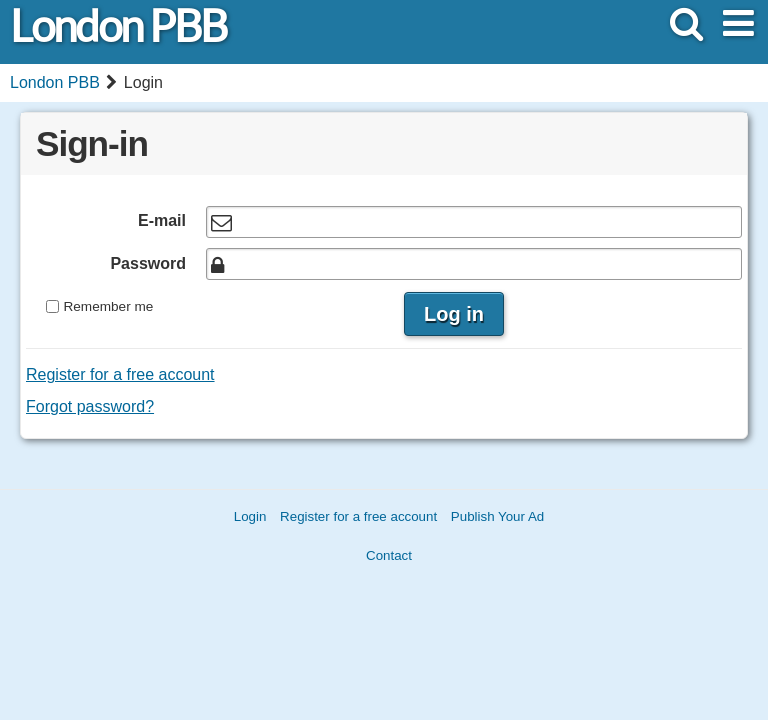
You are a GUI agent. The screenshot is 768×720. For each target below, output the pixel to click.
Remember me (108, 306)
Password (148, 263)
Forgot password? (90, 406)
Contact (389, 555)
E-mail (162, 220)
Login (250, 516)
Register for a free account (120, 374)
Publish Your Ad (497, 516)
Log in (454, 314)
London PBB (118, 26)
